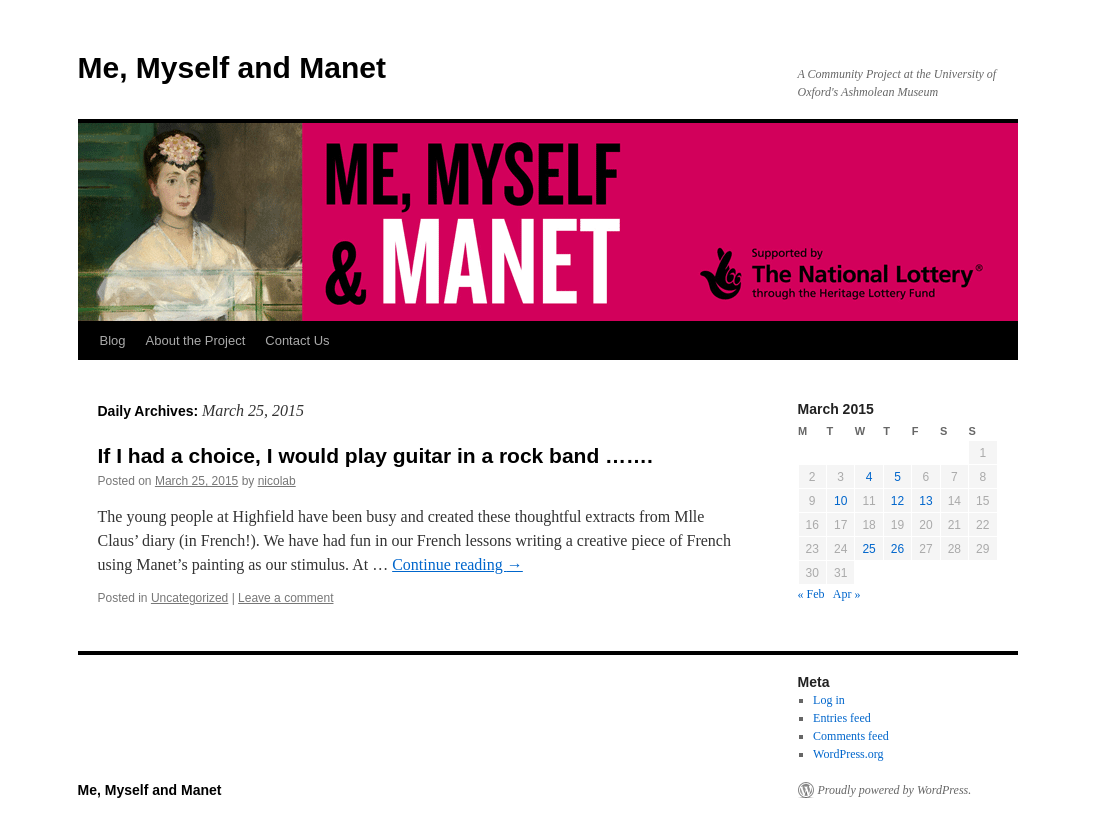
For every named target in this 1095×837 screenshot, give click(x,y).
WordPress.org (848, 754)
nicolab (277, 481)
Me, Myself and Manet (232, 67)
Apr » (847, 594)
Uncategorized (189, 598)
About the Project (196, 340)
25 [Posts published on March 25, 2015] (868, 549)
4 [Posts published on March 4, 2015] (869, 477)
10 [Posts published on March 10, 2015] (840, 501)
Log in (829, 700)
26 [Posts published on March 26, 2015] (897, 549)
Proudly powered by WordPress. (895, 790)
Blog (113, 340)
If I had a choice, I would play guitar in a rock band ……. (375, 455)
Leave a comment (285, 598)
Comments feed (851, 736)
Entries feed (842, 718)
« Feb (811, 594)
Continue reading (457, 564)
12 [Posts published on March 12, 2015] (897, 501)
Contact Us (297, 340)
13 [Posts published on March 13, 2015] (925, 501)
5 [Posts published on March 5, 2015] (897, 477)
